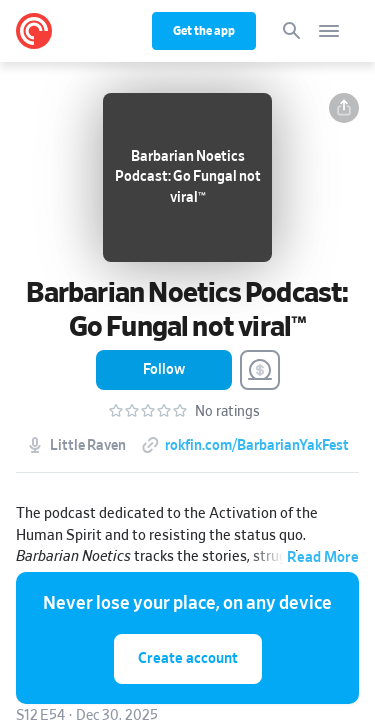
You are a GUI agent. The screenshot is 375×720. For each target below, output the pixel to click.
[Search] (292, 31)
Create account (188, 658)
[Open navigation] (329, 31)
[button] (344, 108)
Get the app (204, 31)
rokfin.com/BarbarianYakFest (257, 446)
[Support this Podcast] (260, 370)
